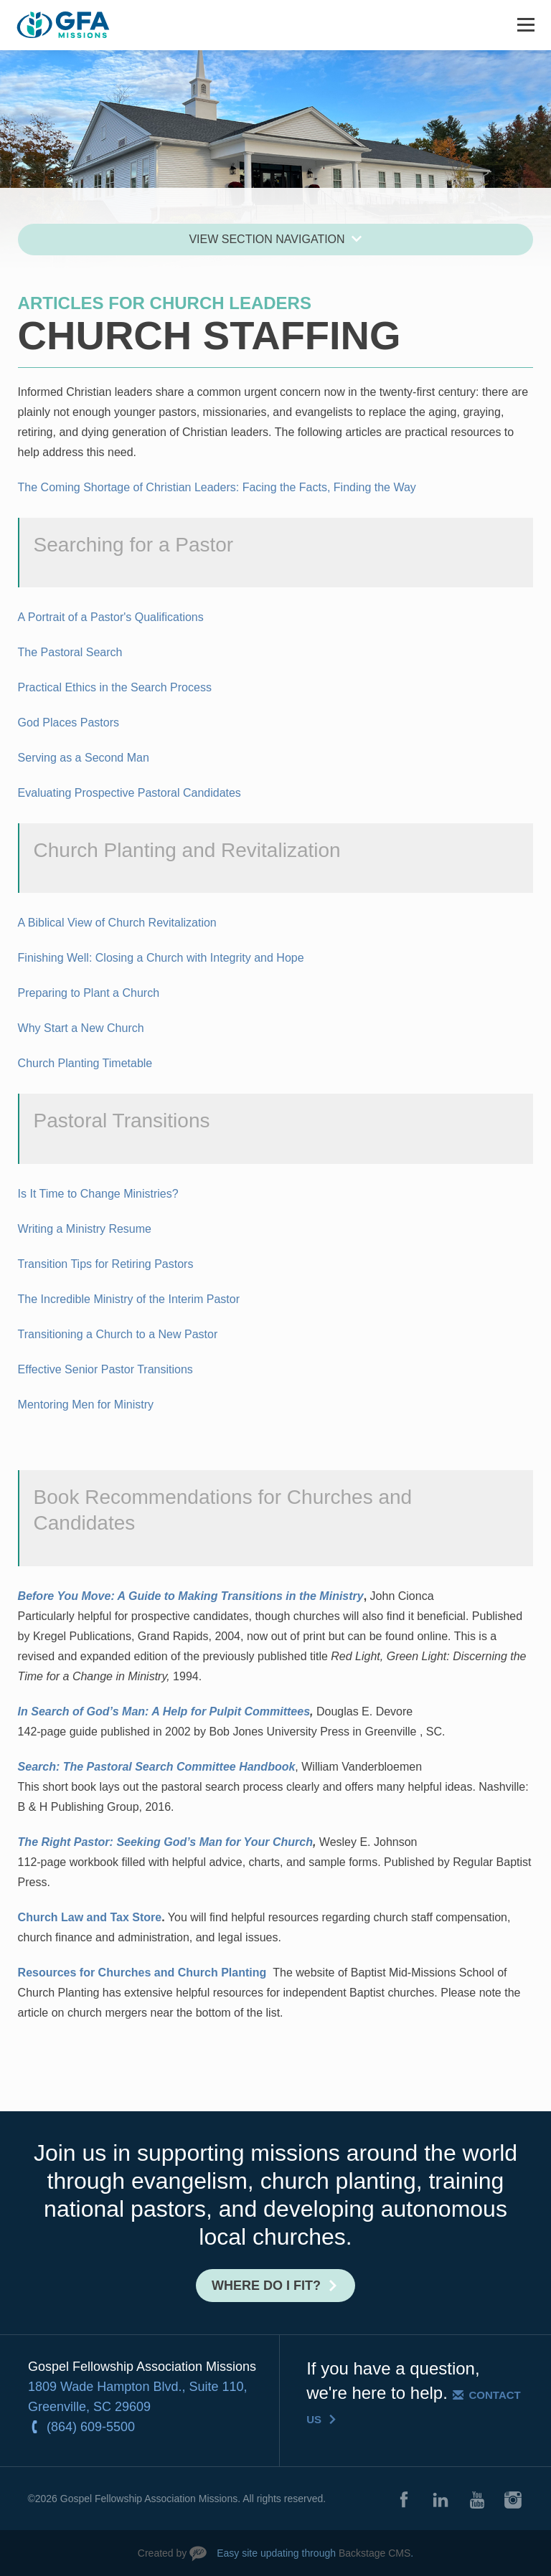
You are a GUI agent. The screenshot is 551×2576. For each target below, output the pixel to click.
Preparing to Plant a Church (88, 993)
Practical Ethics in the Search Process (115, 687)
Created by (162, 2553)
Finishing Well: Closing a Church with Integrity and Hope (161, 958)
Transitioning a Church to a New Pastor (118, 1334)
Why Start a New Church (81, 1028)
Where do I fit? (266, 2285)
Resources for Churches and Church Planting (142, 1972)
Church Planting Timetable (85, 1063)
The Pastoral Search (70, 652)
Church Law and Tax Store (90, 1917)
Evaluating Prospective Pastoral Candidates (129, 793)
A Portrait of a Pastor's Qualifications (111, 617)
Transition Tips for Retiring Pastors (106, 1264)
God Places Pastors (68, 722)
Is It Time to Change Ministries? (98, 1194)
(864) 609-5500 (91, 2427)
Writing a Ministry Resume (84, 1229)
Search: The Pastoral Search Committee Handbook (157, 1767)
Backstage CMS (374, 2553)
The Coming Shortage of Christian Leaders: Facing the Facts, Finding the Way (217, 487)
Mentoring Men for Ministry (86, 1404)
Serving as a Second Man (83, 758)
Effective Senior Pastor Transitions (105, 1369)
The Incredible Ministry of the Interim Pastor (129, 1299)
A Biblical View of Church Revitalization (117, 923)
